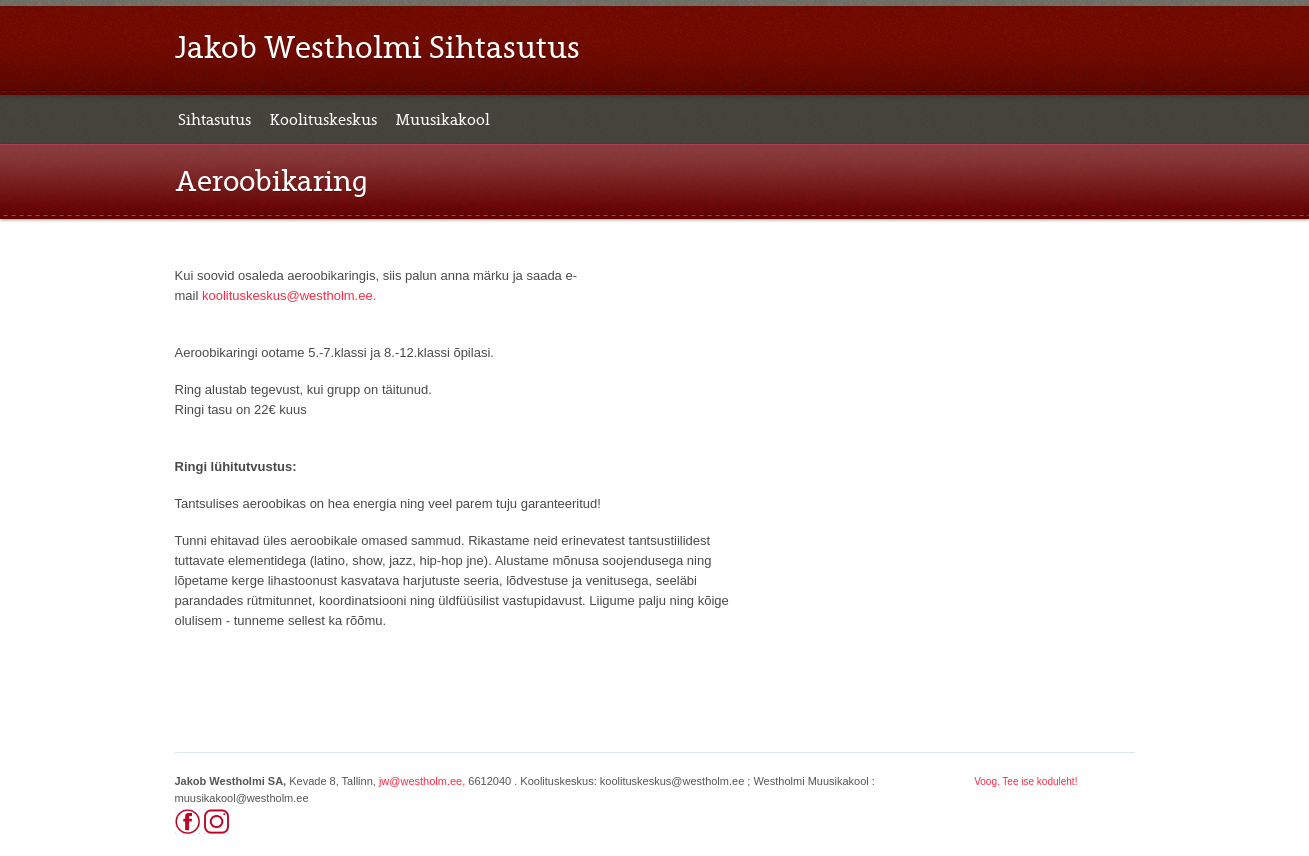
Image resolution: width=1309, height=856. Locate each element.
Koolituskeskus (323, 120)
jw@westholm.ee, (422, 781)
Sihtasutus (214, 120)
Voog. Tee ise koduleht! (1025, 781)
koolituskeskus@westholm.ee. (289, 295)
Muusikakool (442, 120)
